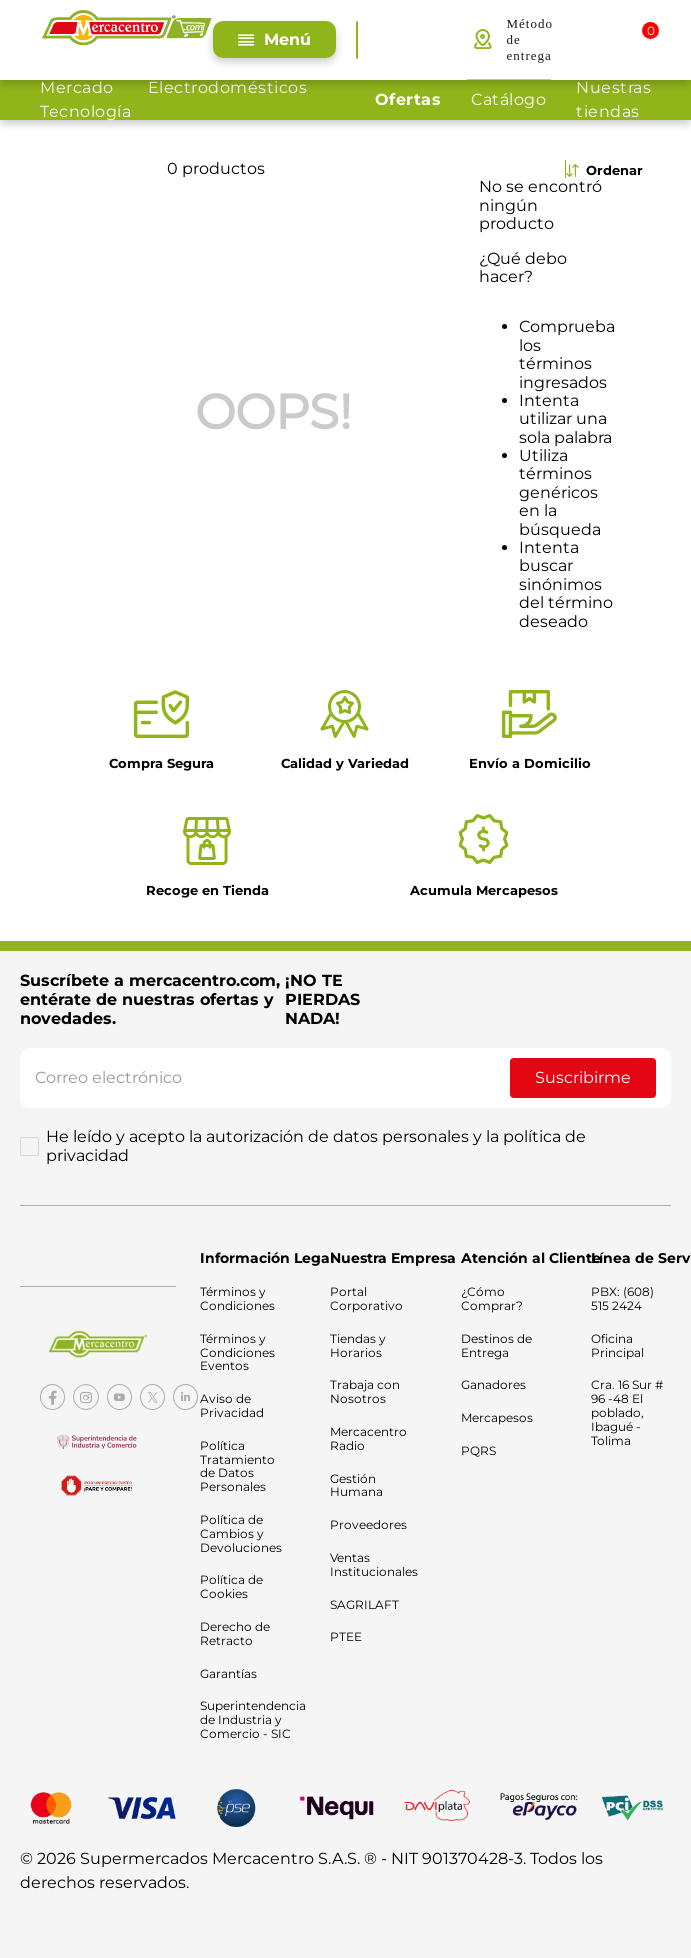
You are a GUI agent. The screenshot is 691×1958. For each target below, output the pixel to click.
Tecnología (85, 111)
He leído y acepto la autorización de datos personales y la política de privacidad (316, 1146)
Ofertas (408, 99)
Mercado (77, 87)
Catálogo (508, 99)
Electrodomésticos (228, 87)
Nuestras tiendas (613, 99)
